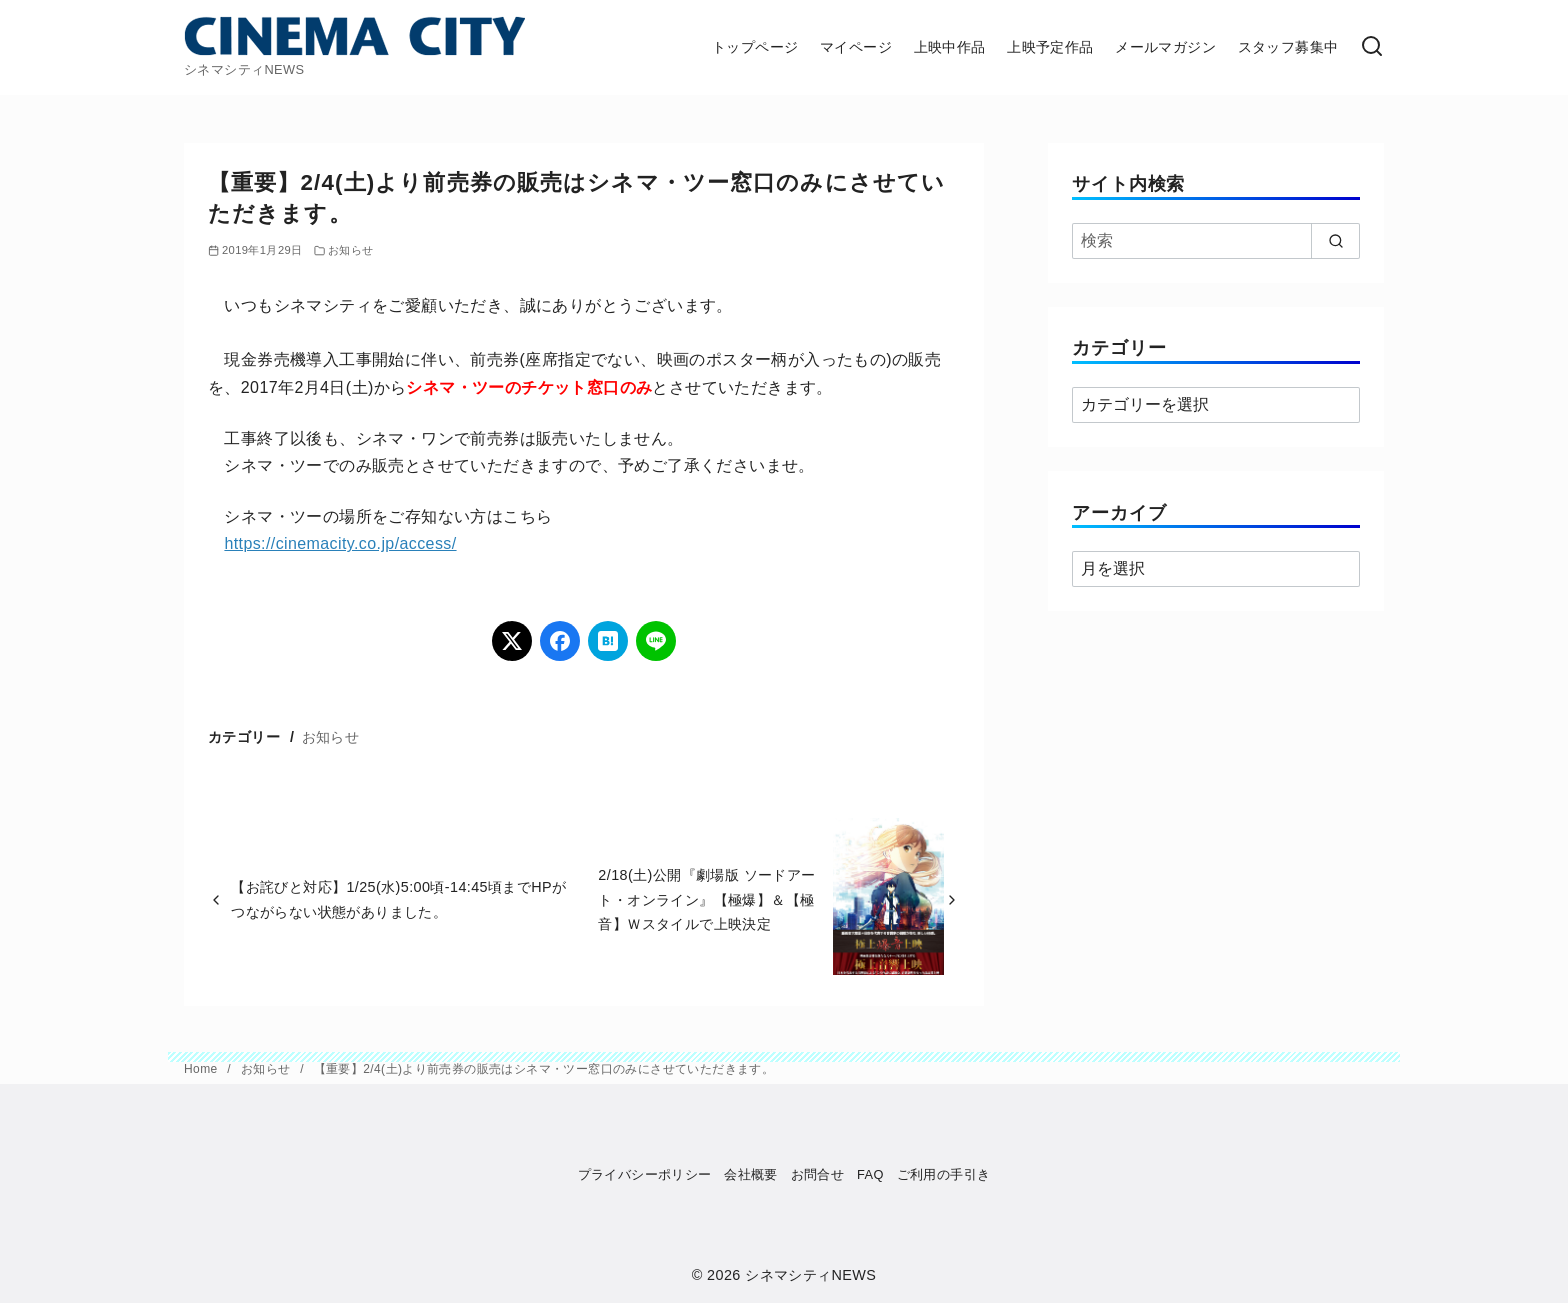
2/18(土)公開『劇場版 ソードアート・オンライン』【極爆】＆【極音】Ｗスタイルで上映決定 (706, 899)
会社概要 (751, 1174)
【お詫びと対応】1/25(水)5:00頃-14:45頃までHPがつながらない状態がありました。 (398, 899)
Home (202, 1069)
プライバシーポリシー (645, 1174)
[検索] (1372, 47)
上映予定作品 (1050, 47)
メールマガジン (1165, 47)
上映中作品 (950, 47)
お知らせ (351, 250)
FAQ (870, 1174)
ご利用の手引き (944, 1174)
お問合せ (818, 1174)
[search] (1335, 241)
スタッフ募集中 (1288, 47)
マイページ (856, 47)
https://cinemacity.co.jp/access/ (340, 543)
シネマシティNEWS (810, 1275)
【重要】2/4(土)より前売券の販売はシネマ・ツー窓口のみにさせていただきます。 (544, 1069)
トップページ (755, 47)
